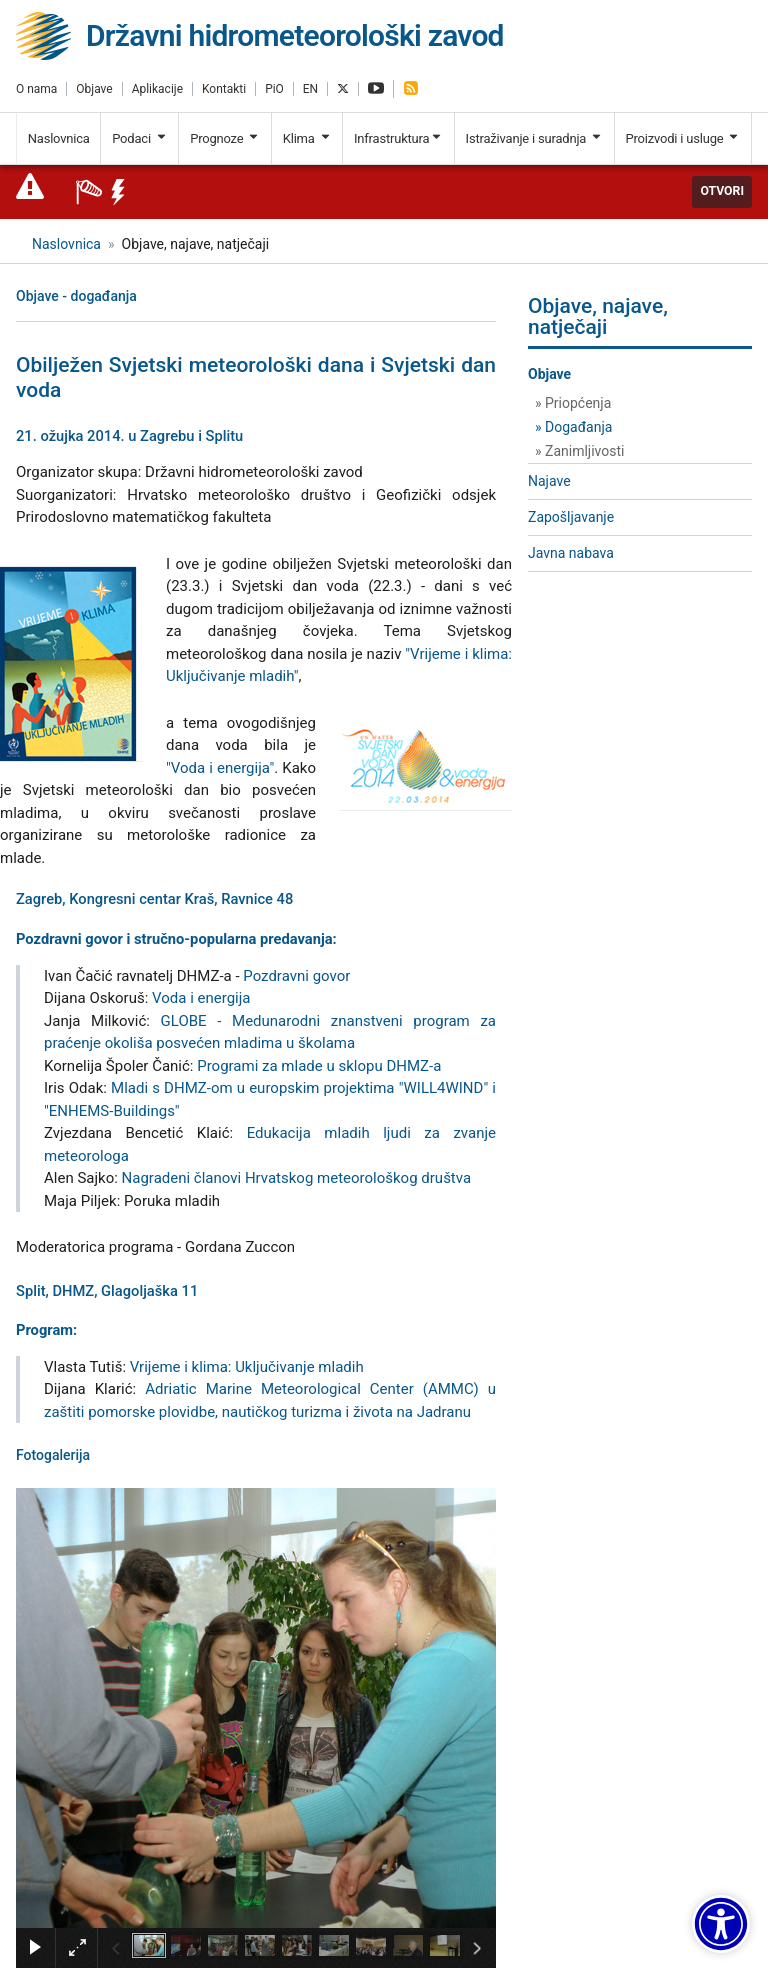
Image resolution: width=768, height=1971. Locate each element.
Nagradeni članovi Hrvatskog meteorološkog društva (297, 1178)
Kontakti (224, 89)
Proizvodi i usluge (682, 138)
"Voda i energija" (220, 768)
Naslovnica (59, 138)
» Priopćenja (573, 403)
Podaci (140, 138)
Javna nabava (571, 553)
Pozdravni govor (296, 976)
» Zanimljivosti (579, 451)
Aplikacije (157, 89)
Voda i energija (201, 998)
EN (310, 89)
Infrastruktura (398, 138)
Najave (549, 481)
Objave (94, 89)
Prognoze (225, 138)
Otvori (722, 191)
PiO (274, 89)
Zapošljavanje (571, 517)
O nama (36, 89)
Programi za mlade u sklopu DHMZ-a (319, 1066)
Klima (307, 138)
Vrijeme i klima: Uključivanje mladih (247, 1367)
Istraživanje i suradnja (534, 138)
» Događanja (573, 427)
